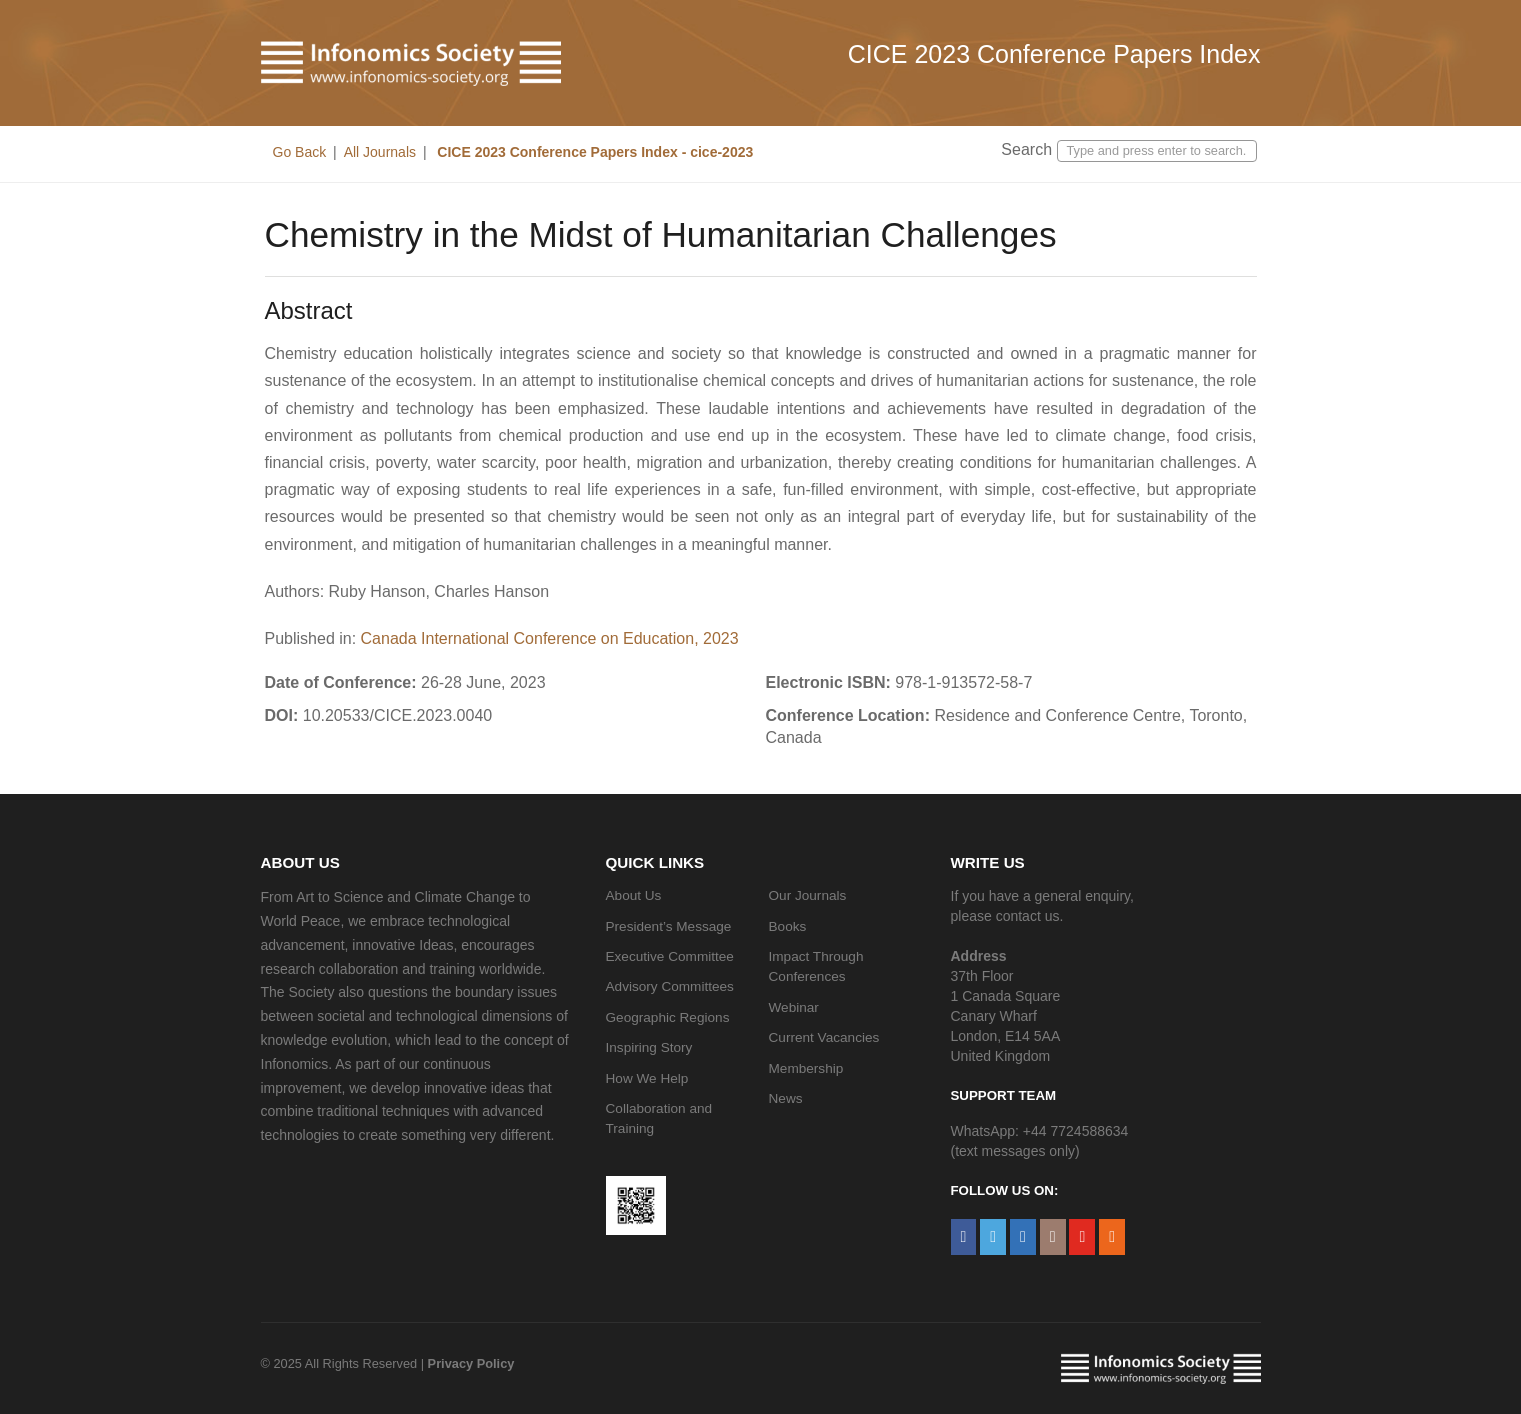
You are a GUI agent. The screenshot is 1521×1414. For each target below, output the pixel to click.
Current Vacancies (824, 1037)
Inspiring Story (649, 1047)
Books (788, 926)
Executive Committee (670, 956)
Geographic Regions (668, 1017)
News (786, 1098)
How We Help (647, 1078)
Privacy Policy (471, 1363)
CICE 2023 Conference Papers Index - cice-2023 (593, 152)
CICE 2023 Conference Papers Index (1054, 54)
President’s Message (669, 926)
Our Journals (808, 895)
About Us (634, 895)
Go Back (300, 152)
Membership (806, 1068)
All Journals (380, 152)
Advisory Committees (670, 986)
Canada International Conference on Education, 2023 (550, 638)
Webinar (794, 1007)
